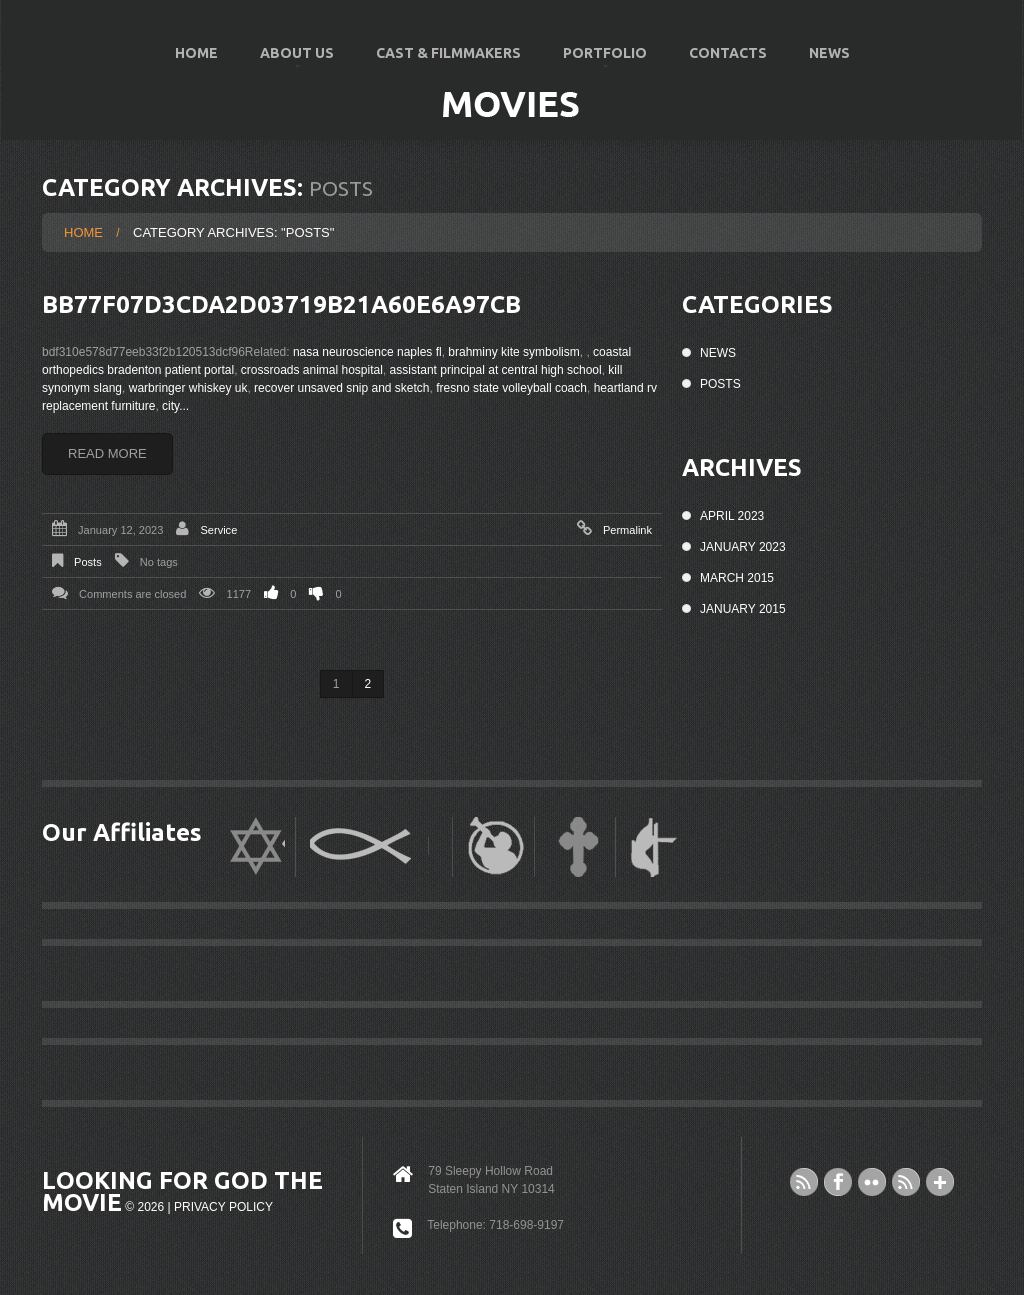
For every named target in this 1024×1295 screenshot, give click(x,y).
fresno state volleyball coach (511, 388)
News (829, 53)
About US (287, 61)
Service (218, 530)
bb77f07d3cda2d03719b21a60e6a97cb (281, 304)
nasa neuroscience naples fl (367, 352)
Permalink (627, 530)
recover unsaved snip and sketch (341, 388)
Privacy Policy (223, 1207)
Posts (88, 562)
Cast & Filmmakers (448, 53)
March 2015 (737, 578)
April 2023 (732, 516)
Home (196, 53)
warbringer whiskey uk (188, 388)
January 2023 (743, 547)
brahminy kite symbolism (513, 352)
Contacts (728, 53)
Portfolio (595, 61)
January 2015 (743, 609)
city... (175, 406)
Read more (107, 453)
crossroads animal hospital (312, 370)
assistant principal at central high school (496, 370)
